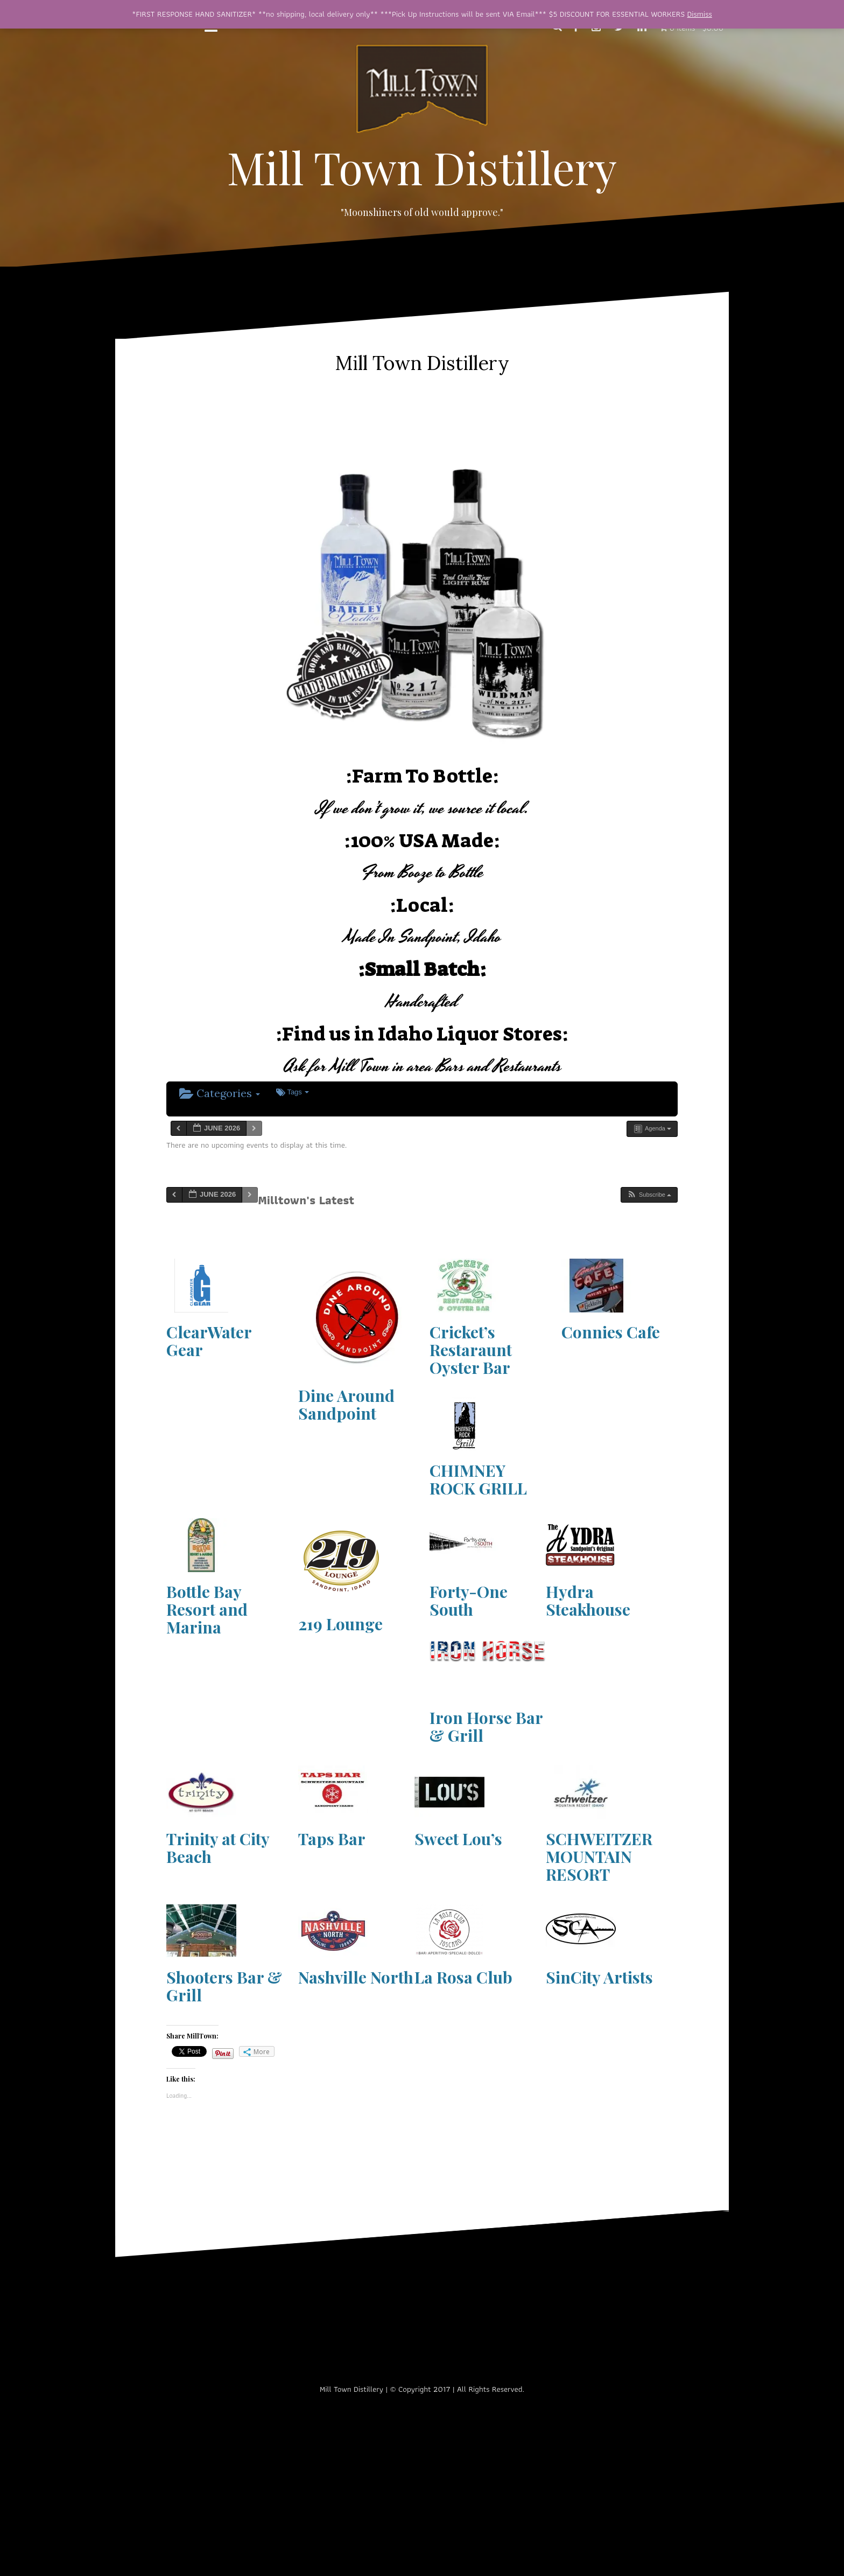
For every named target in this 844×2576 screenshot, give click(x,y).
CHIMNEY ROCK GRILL (478, 1479)
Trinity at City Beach (217, 1847)
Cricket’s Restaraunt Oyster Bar (471, 1349)
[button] (649, 1195)
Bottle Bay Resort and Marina (207, 1609)
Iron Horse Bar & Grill (486, 1726)
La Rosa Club (463, 1977)
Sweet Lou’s (458, 1838)
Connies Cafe (610, 1332)
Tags (292, 1092)
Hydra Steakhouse (588, 1600)
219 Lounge (340, 1624)
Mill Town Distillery (422, 167)
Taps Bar (331, 1838)
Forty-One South (469, 1600)
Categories (219, 1093)
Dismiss (699, 14)
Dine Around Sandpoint (346, 1404)
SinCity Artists (599, 1977)
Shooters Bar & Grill (224, 1986)
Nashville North (355, 1977)
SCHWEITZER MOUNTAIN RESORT (599, 1856)
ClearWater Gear (208, 1340)
